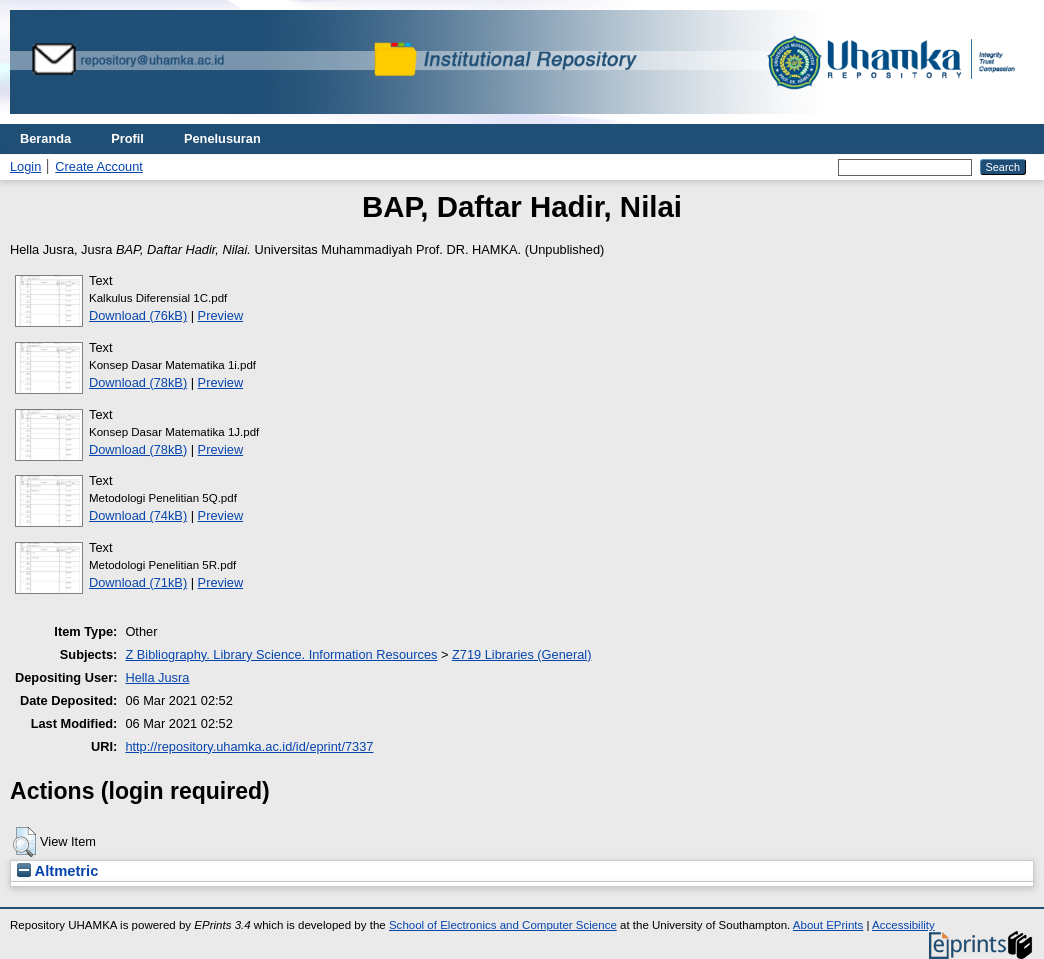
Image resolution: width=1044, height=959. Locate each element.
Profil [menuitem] (127, 138)
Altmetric (57, 871)
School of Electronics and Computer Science (503, 925)
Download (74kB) (138, 515)
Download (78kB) (138, 382)
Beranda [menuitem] (45, 138)
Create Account (99, 166)
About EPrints (828, 925)
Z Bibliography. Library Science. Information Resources (281, 654)
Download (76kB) (138, 315)
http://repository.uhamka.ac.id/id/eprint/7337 (249, 746)
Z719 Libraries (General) (521, 654)
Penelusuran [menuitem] (222, 138)
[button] (24, 842)
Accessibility (903, 925)
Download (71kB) (138, 582)
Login (25, 166)
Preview (221, 315)
